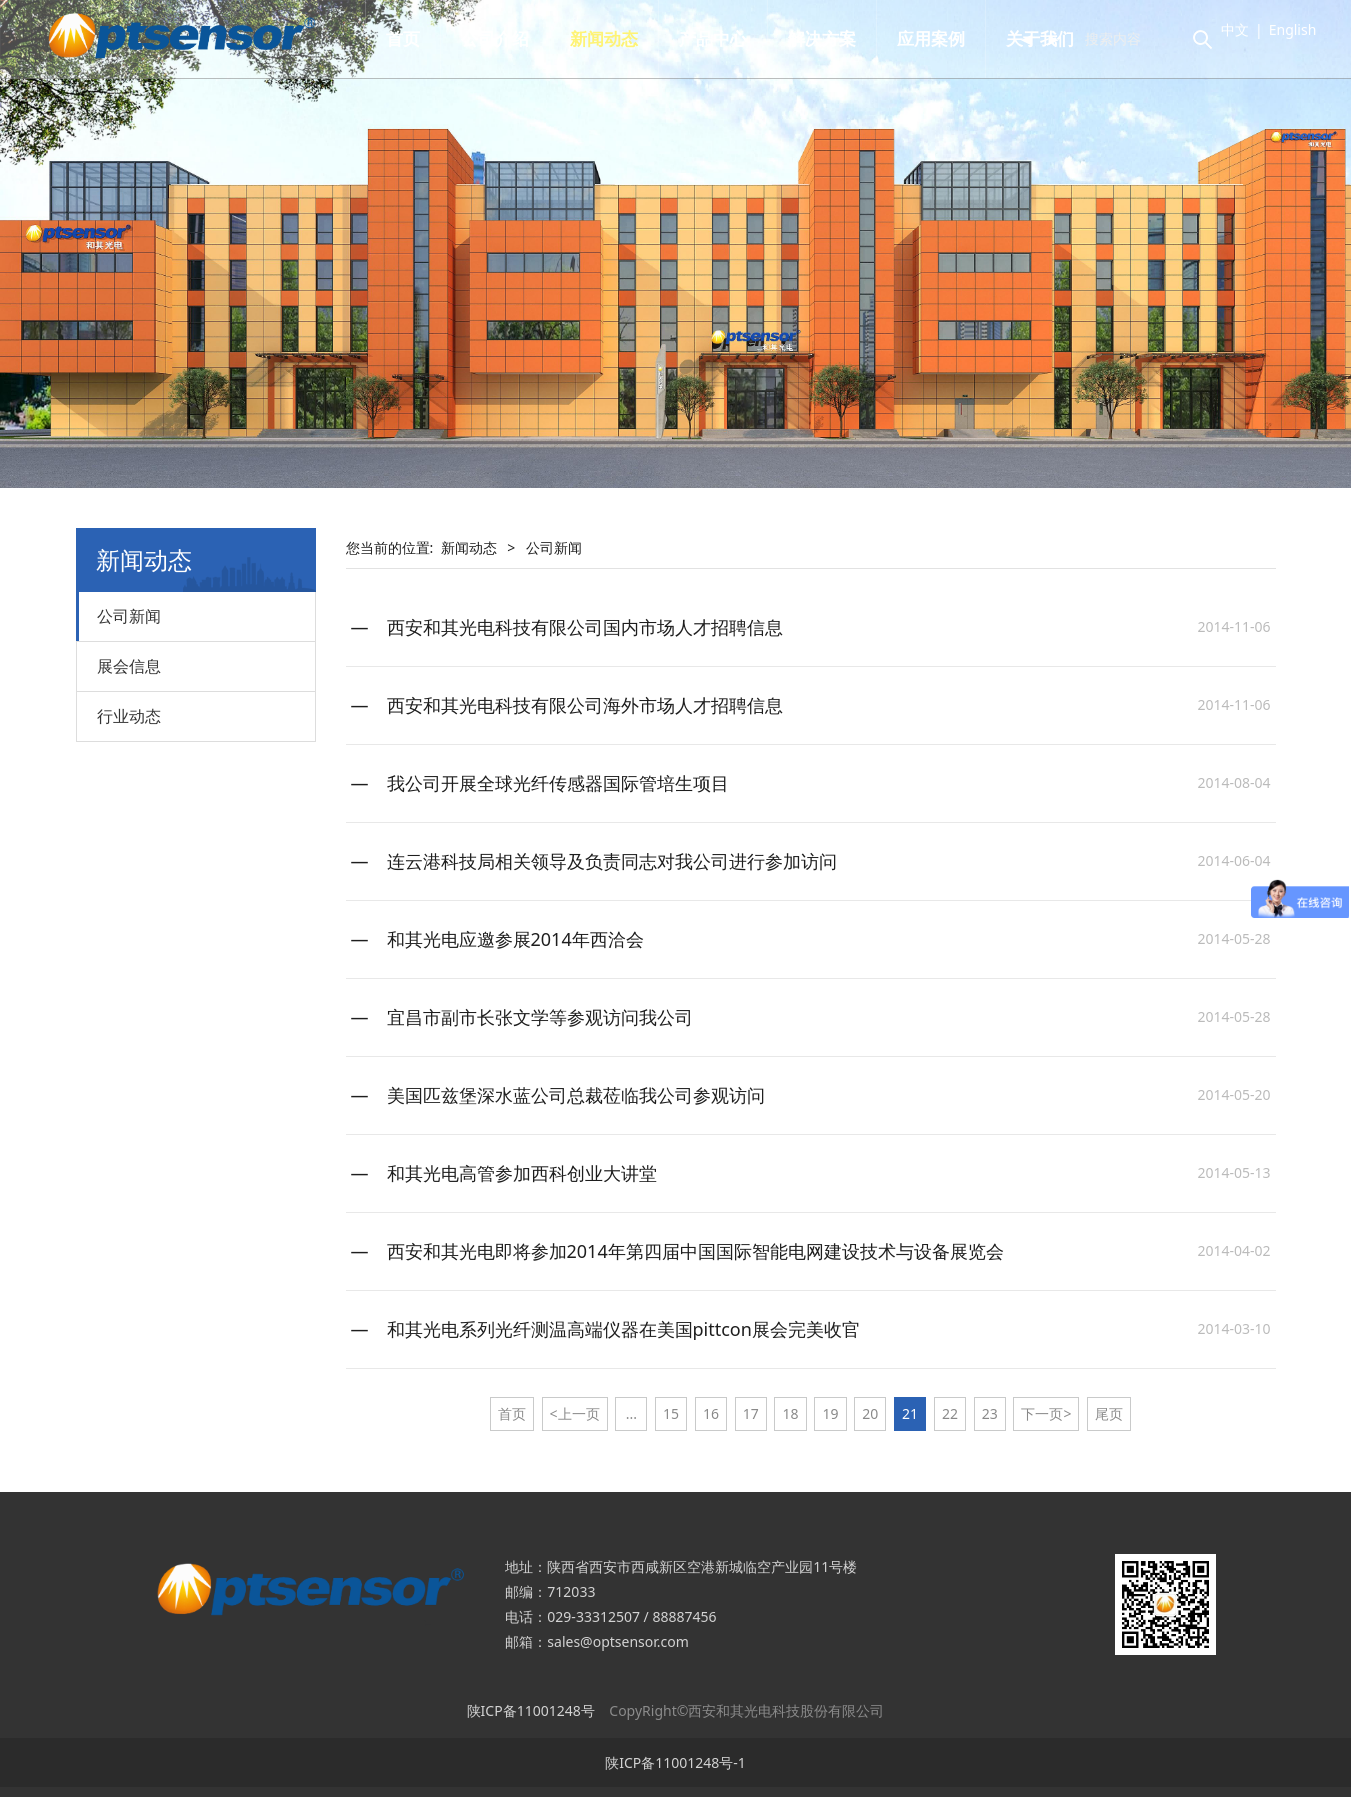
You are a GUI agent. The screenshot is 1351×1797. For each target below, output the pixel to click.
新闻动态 (615, 38)
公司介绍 (506, 38)
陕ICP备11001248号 (531, 1710)
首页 (414, 38)
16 (711, 1413)
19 (830, 1413)
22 (950, 1413)
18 (791, 1413)
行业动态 (129, 716)
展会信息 (129, 666)
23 (990, 1413)
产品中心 (724, 38)
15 (671, 1413)
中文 (1223, 29)
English (1281, 29)
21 (910, 1413)
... (631, 1413)
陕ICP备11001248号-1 (675, 1762)
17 (751, 1413)
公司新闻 (129, 616)
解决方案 (833, 38)
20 (870, 1413)
